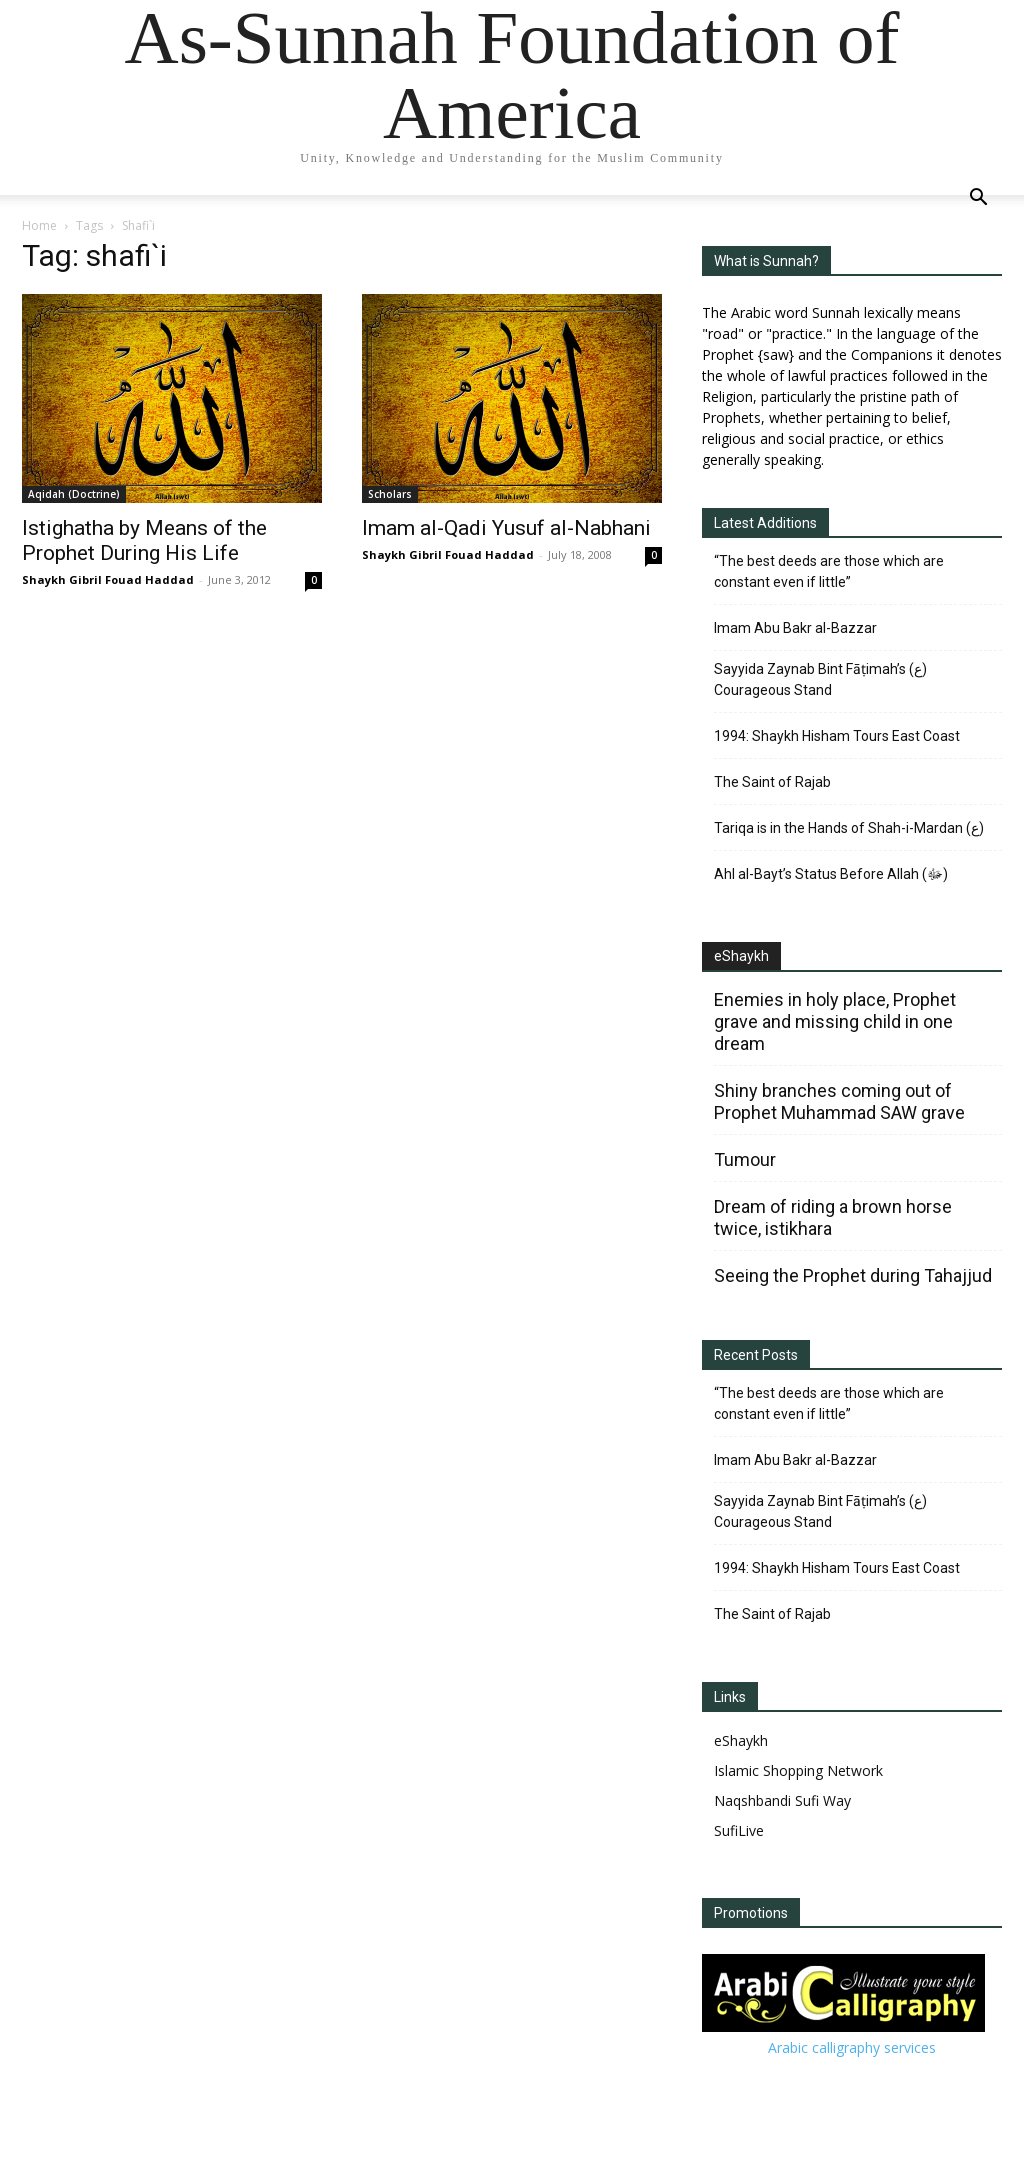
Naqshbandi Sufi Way (782, 1800)
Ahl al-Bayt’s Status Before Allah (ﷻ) (831, 874)
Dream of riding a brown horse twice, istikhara (833, 1217)
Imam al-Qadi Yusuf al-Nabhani (506, 528)
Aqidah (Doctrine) (74, 494)
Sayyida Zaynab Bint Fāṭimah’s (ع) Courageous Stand (820, 679)
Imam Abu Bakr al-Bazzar (795, 628)
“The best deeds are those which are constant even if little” (829, 571)
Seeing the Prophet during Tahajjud (853, 1275)
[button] (978, 199)
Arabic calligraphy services (852, 2047)
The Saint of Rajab (772, 782)
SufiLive (739, 1830)
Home (39, 225)
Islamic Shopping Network (798, 1770)
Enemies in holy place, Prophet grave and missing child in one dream (835, 1021)
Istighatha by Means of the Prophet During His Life (144, 540)
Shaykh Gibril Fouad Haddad (108, 579)
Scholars (390, 494)
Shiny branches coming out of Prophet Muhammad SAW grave (839, 1101)
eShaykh (741, 956)
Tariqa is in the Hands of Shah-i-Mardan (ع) (849, 828)
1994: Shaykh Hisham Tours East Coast (837, 736)
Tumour (745, 1159)
